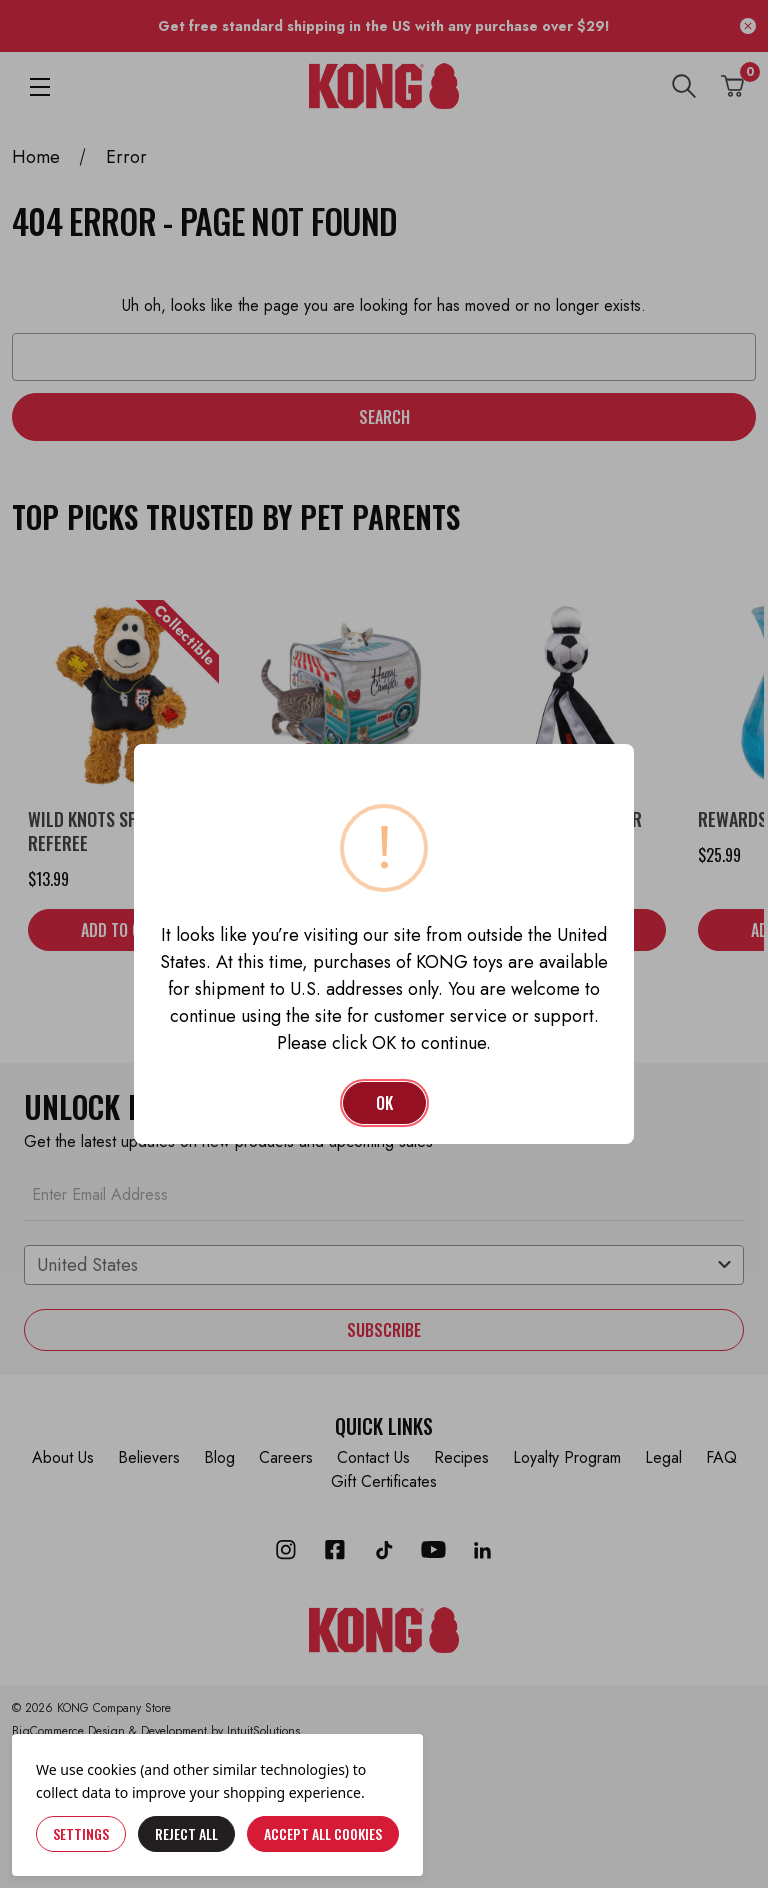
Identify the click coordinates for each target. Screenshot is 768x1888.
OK (384, 1103)
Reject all (186, 1833)
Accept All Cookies (323, 1833)
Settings (81, 1833)
